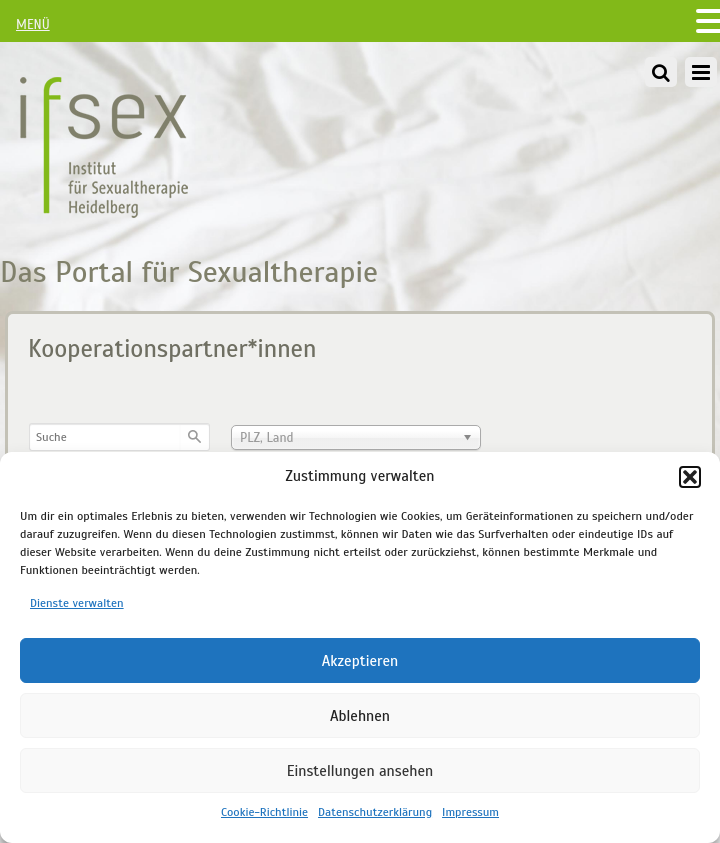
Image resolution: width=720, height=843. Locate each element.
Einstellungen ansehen (360, 771)
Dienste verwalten (77, 603)
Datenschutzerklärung (375, 812)
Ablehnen (360, 716)
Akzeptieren (360, 661)
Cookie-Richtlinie (264, 812)
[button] (690, 477)
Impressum (470, 812)
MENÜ (33, 25)
